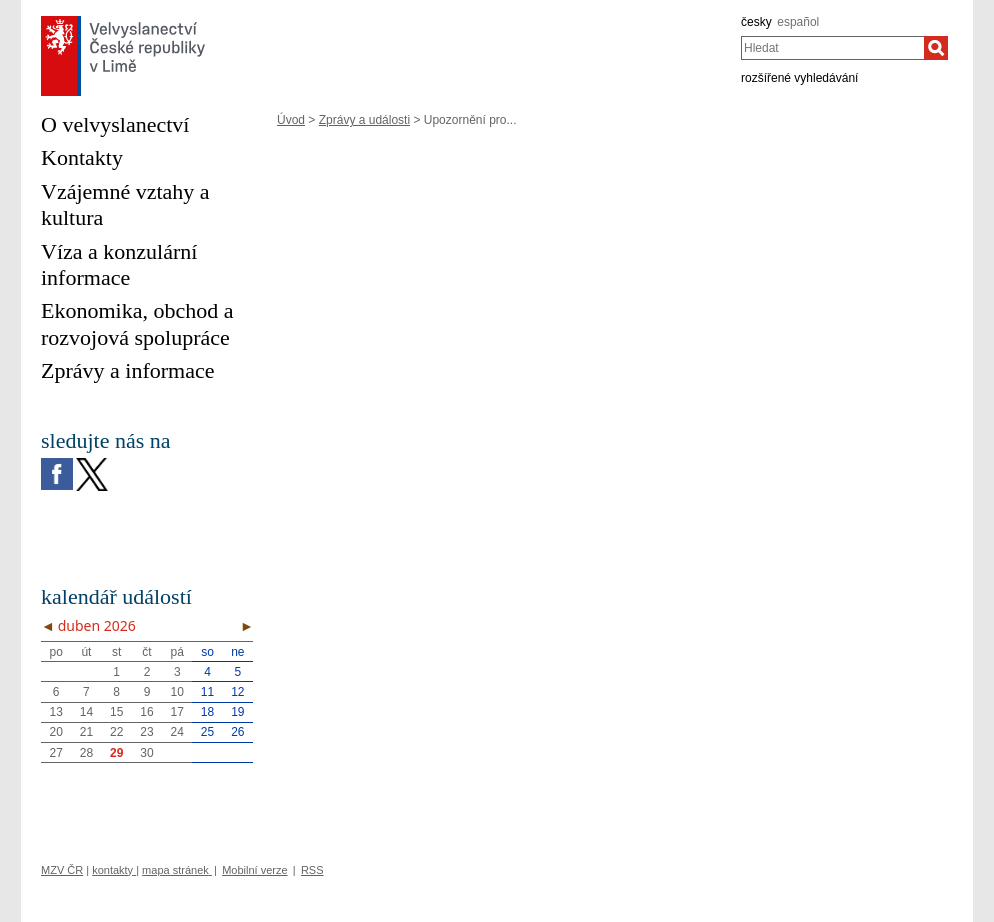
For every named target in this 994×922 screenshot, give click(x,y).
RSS (312, 870)
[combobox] (832, 48)
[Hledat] (936, 48)
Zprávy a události (364, 120)
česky (756, 22)
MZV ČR (62, 870)
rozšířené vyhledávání (799, 78)
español (798, 22)
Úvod (291, 120)
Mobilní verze (254, 870)
